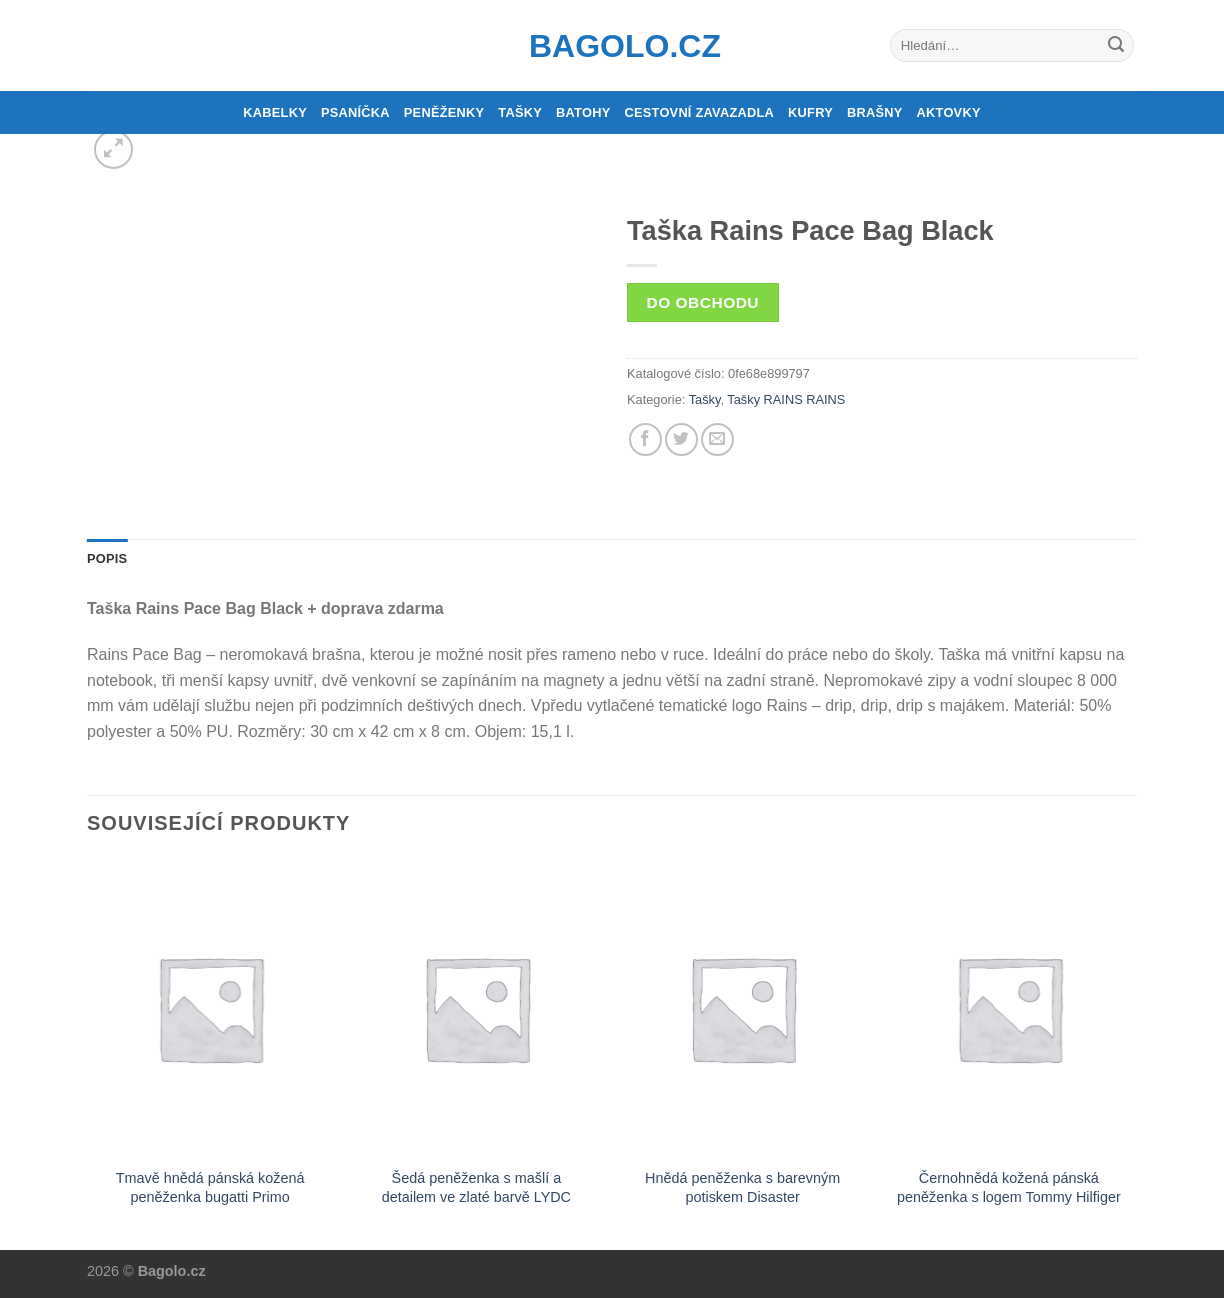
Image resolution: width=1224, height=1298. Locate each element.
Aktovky (949, 112)
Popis (107, 558)
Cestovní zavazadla (699, 112)
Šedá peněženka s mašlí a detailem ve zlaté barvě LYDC (476, 1187)
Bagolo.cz (612, 46)
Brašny (875, 112)
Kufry (810, 112)
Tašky (520, 112)
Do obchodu (703, 302)
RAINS (825, 399)
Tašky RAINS (764, 399)
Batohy (583, 112)
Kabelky (275, 112)
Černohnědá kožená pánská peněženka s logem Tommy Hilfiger (1009, 1187)
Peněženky (444, 112)
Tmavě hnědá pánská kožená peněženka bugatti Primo (210, 1187)
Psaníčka (355, 112)
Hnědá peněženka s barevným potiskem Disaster (742, 1187)
